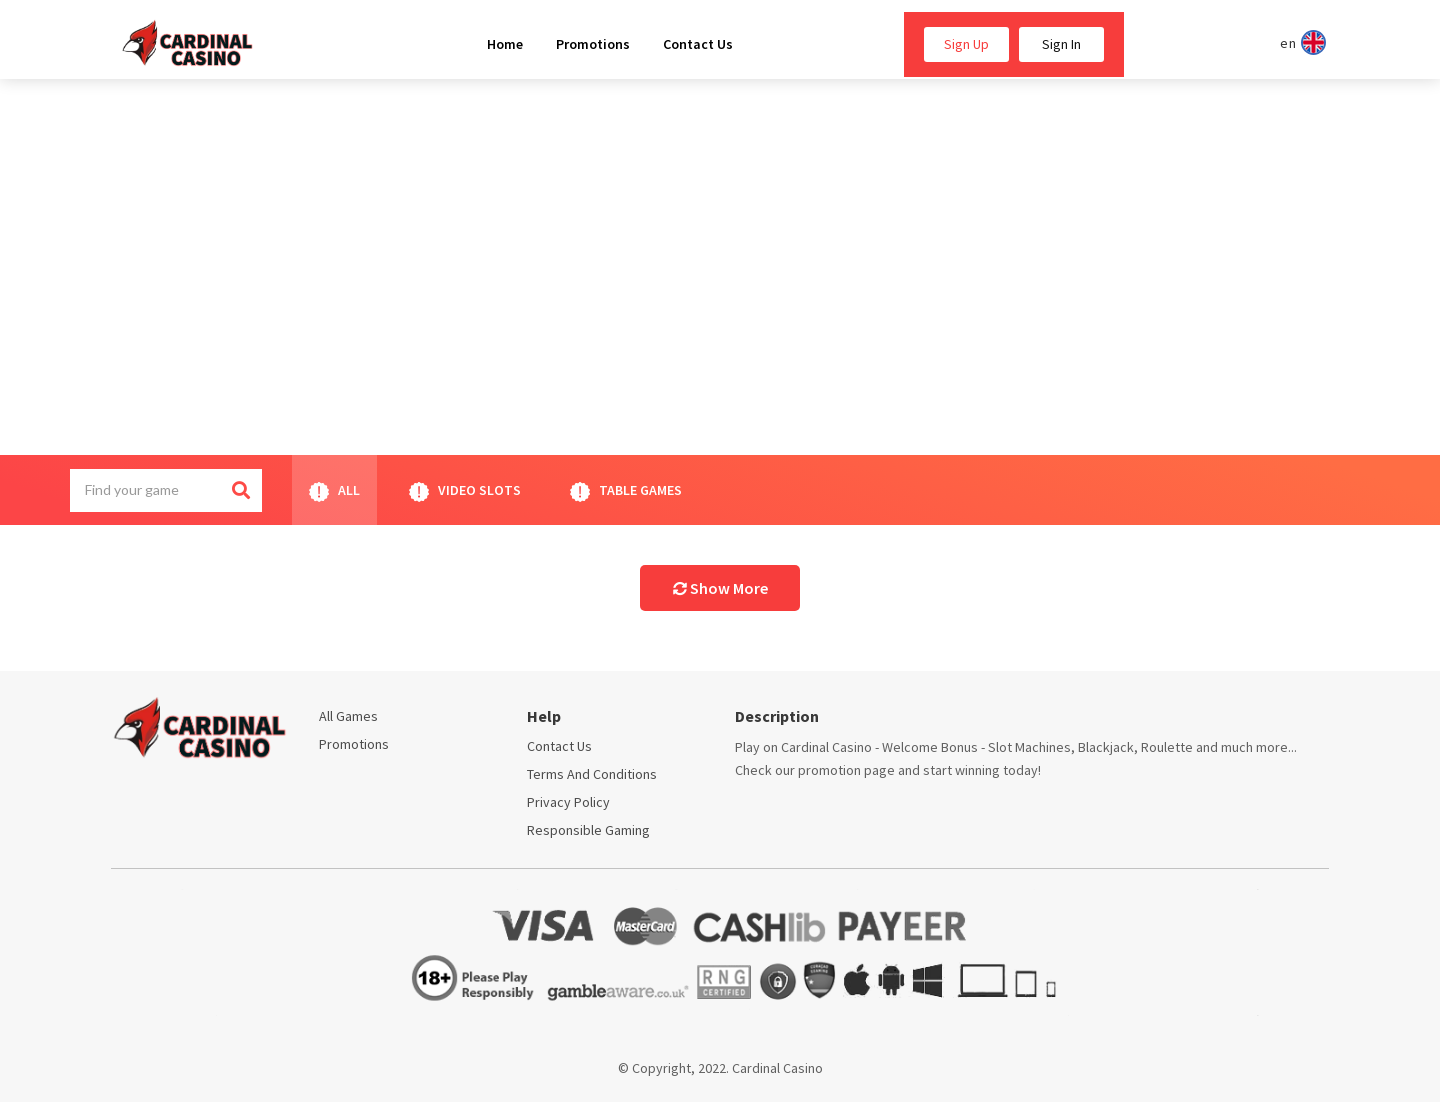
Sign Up (966, 44)
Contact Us (559, 746)
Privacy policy (568, 802)
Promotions (354, 744)
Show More (720, 588)
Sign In (1061, 44)
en (1300, 42)
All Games (348, 716)
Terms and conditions (592, 774)
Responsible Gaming (588, 830)
